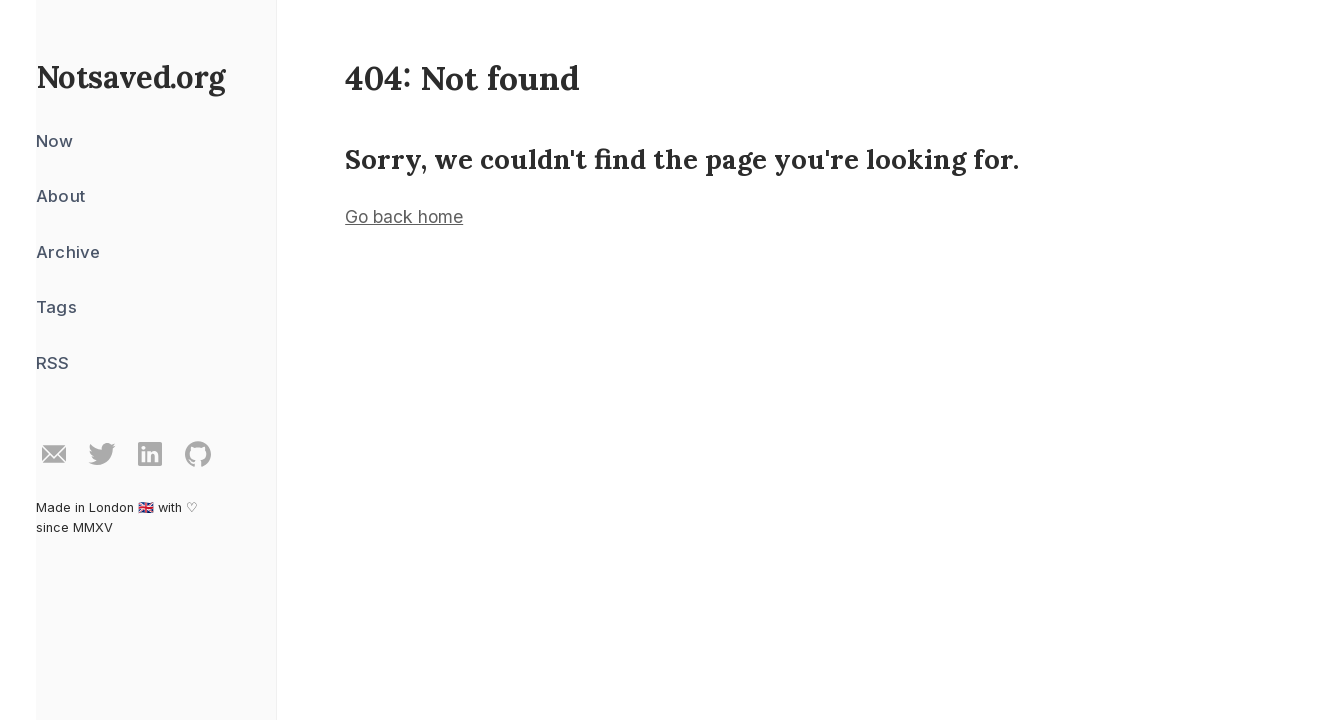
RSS (53, 363)
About (60, 196)
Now (55, 141)
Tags (56, 307)
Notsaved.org (130, 76)
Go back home (404, 216)
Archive (68, 252)
